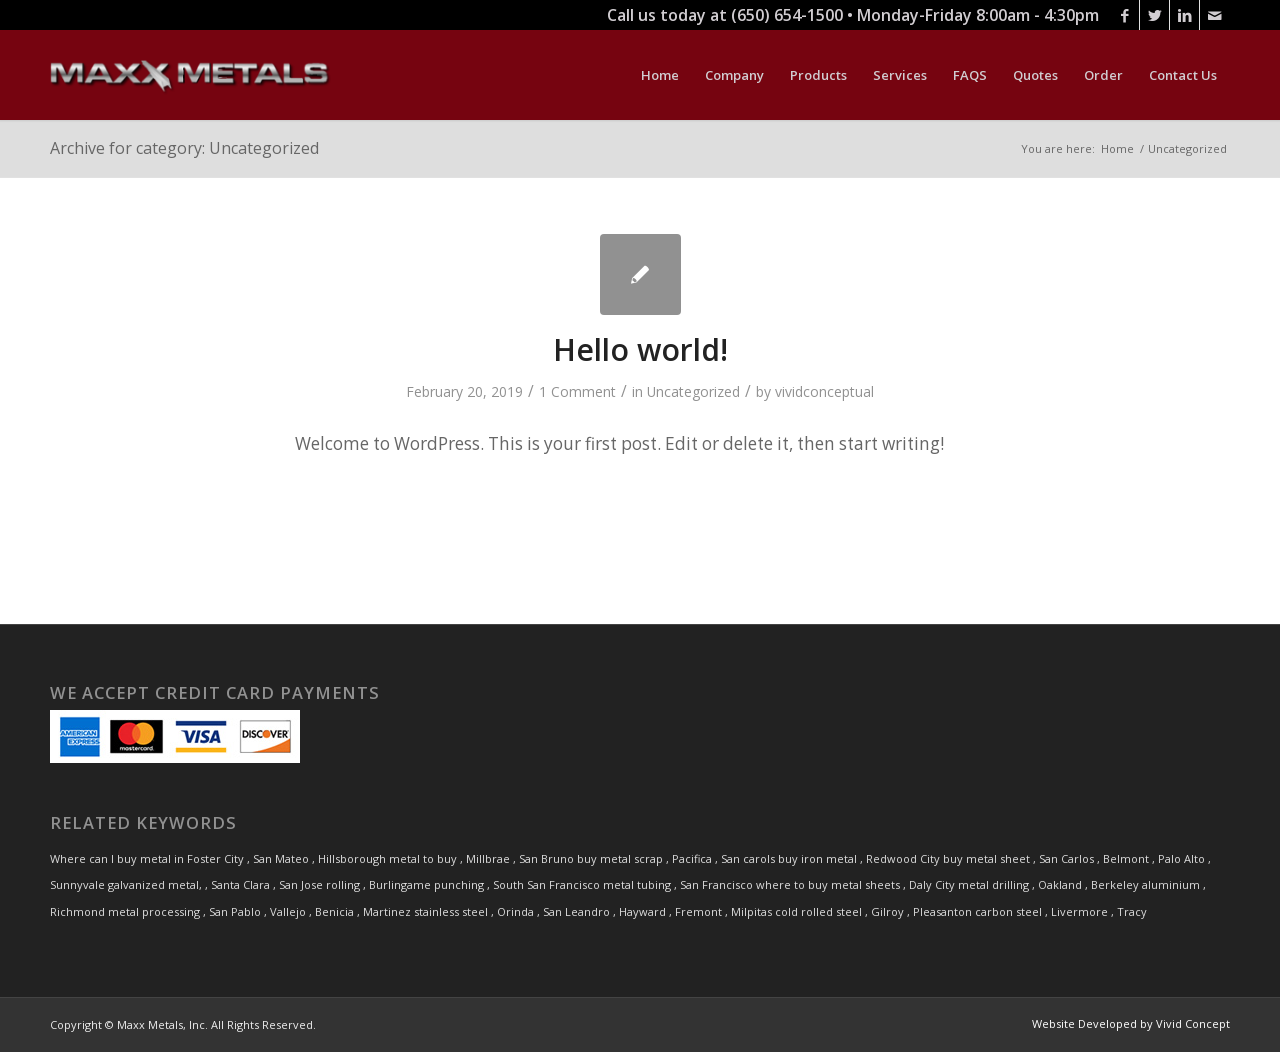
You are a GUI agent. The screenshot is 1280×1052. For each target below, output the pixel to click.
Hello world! (640, 349)
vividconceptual (824, 391)
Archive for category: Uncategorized (184, 148)
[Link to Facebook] (1124, 15)
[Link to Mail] (1215, 15)
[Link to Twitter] (1154, 15)
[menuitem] (660, 75)
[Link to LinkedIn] (1184, 15)
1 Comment (577, 391)
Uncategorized (693, 391)
